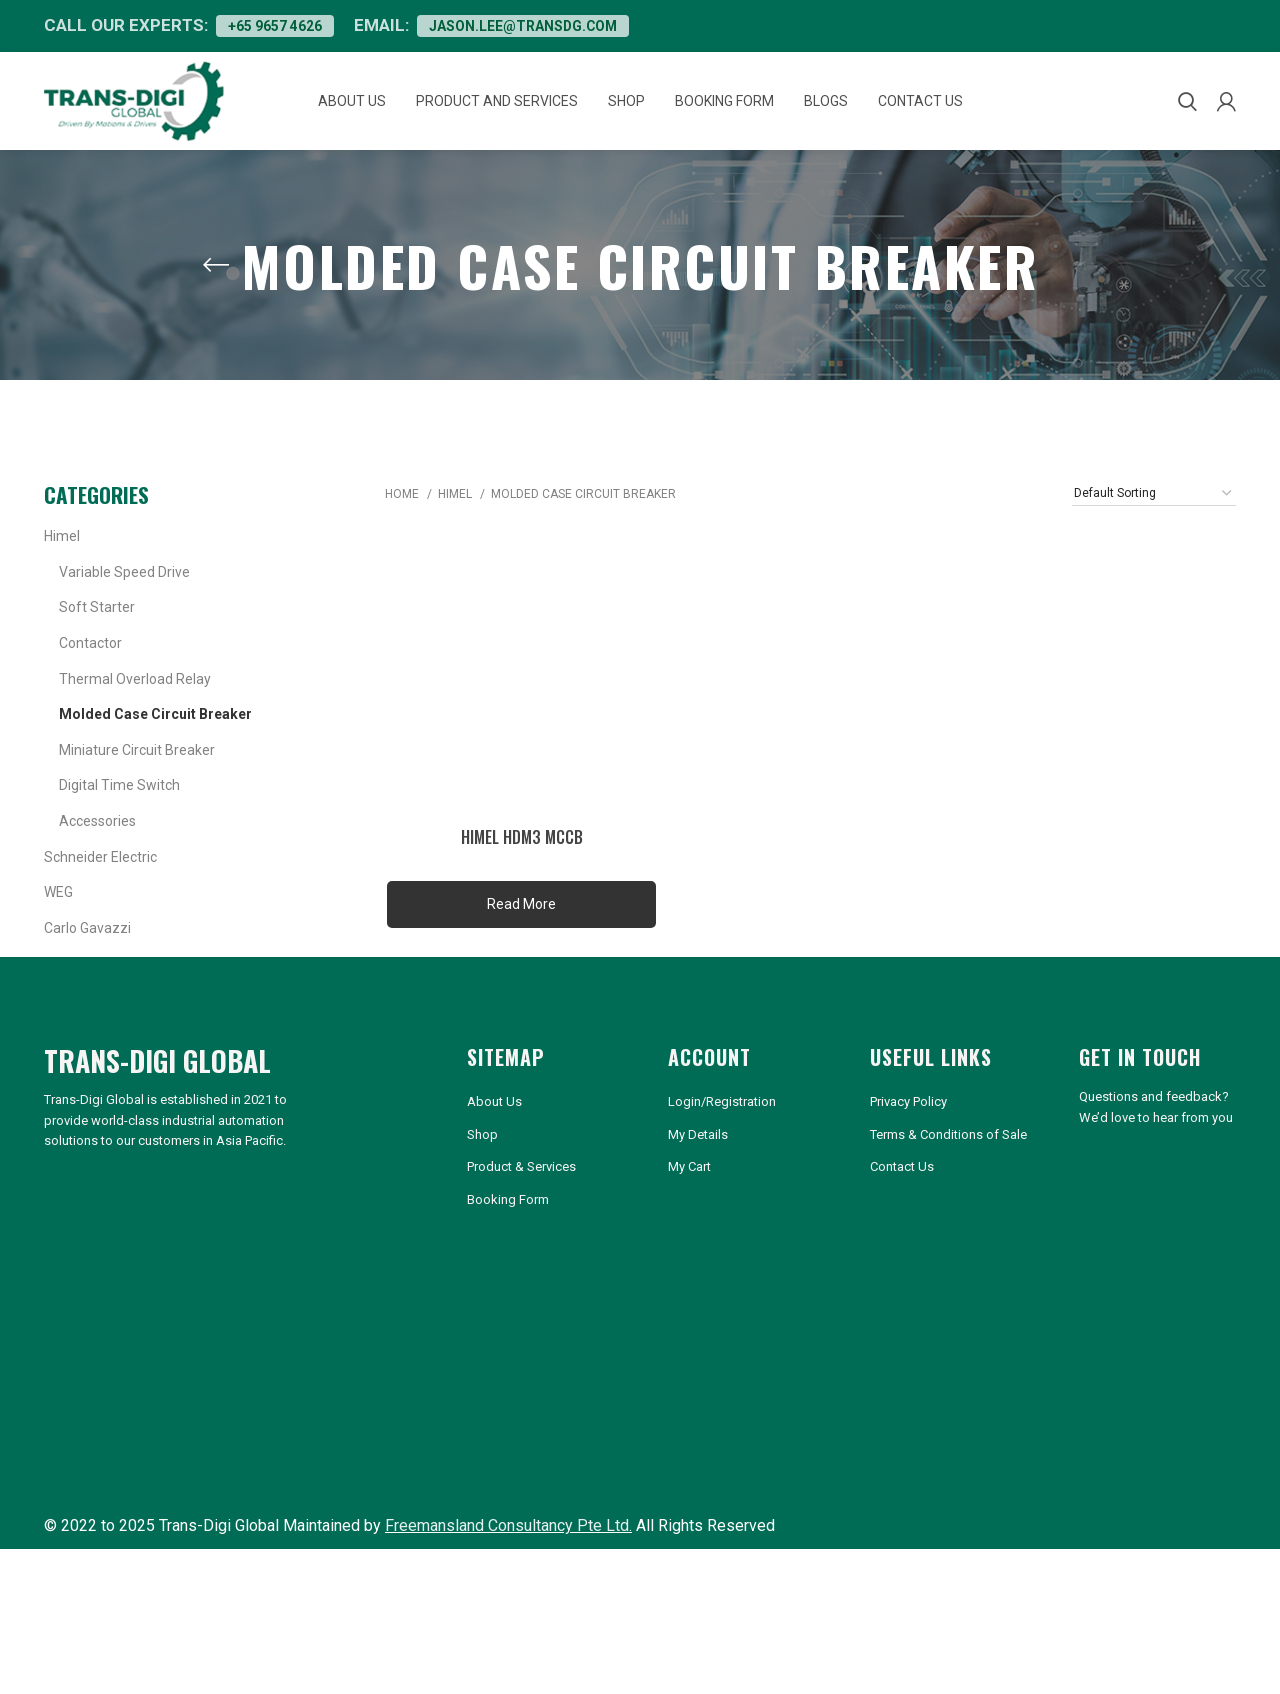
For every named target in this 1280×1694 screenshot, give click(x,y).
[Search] (1187, 114)
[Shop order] (1154, 514)
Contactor (90, 665)
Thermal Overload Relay (135, 700)
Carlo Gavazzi (87, 949)
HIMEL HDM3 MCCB (520, 859)
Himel (62, 558)
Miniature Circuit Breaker (137, 771)
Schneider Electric (100, 878)
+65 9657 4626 (287, 28)
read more (519, 926)
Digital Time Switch (119, 807)
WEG (58, 914)
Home (403, 516)
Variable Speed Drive (124, 593)
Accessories (97, 843)
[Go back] (216, 286)
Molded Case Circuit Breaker (155, 736)
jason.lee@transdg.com (568, 28)
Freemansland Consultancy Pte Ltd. (508, 1586)
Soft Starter (97, 629)
